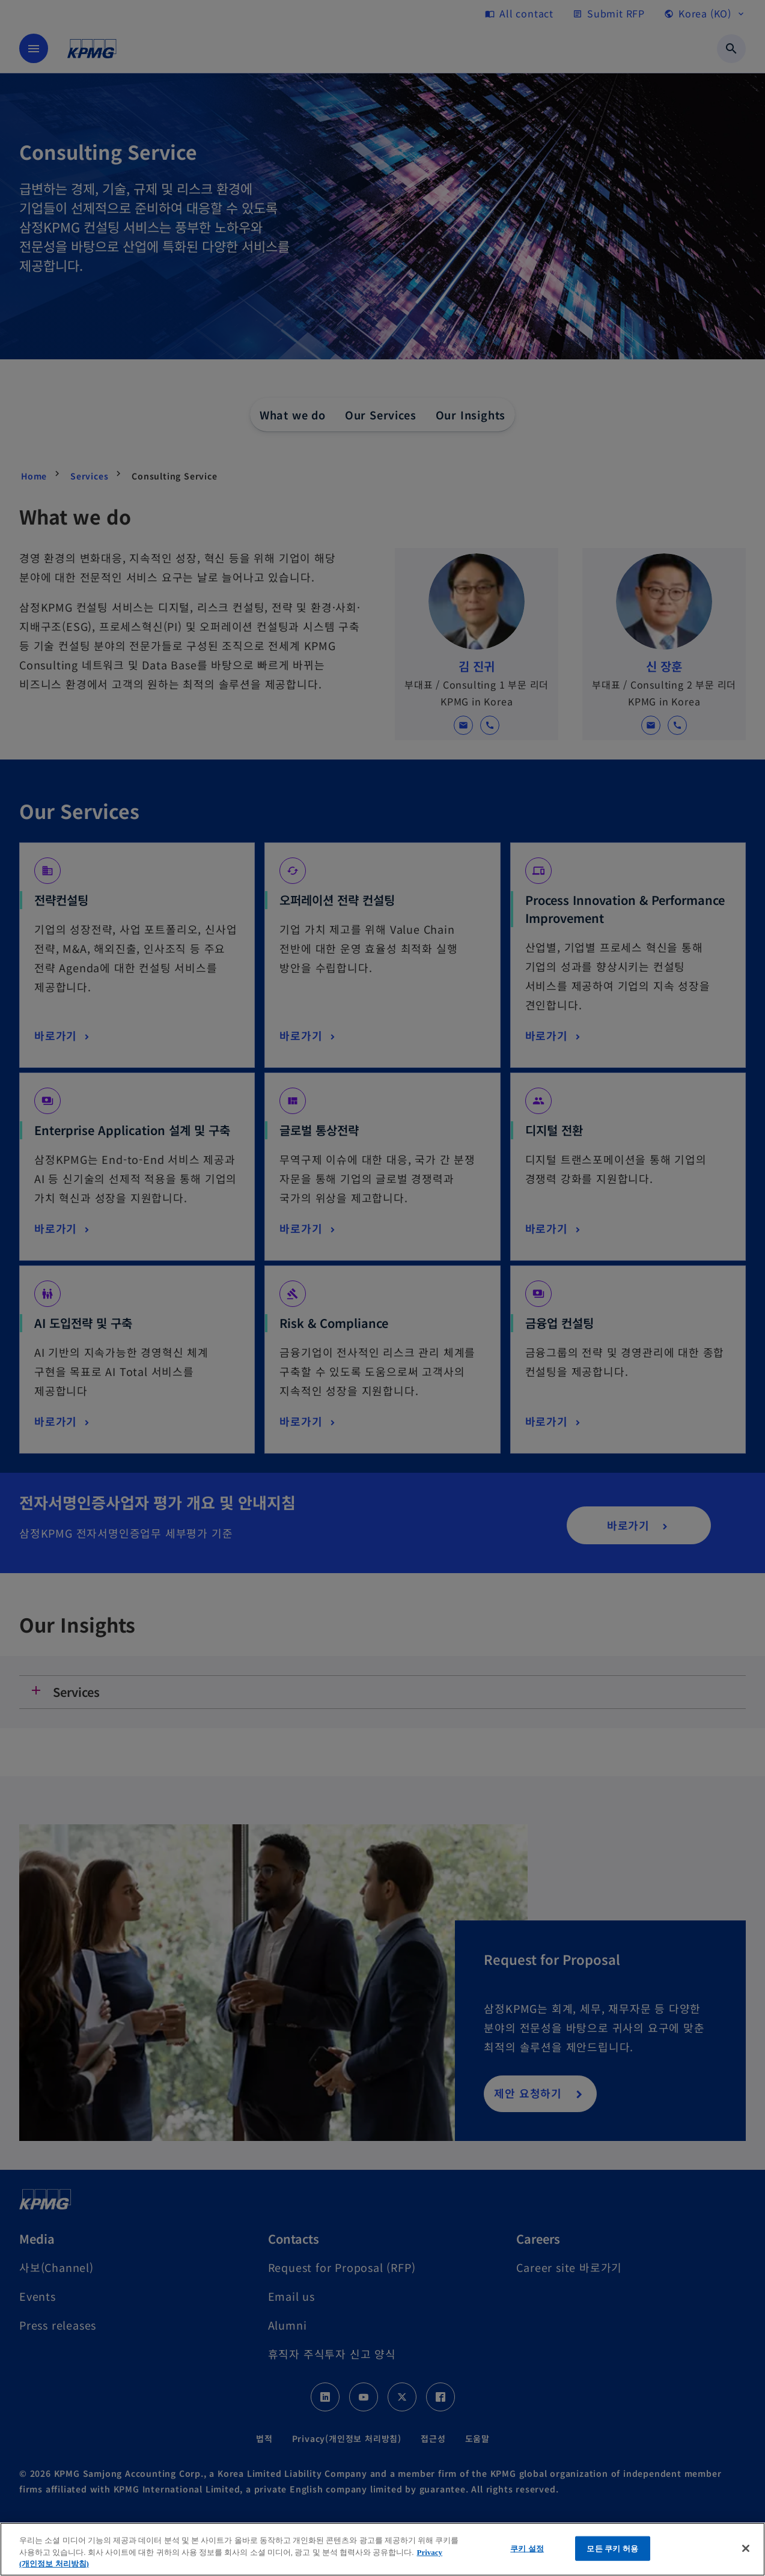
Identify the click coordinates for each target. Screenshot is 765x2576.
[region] (382, 2549)
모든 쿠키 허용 (612, 2548)
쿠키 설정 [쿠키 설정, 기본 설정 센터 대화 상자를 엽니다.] (527, 2548)
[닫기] (746, 2548)
